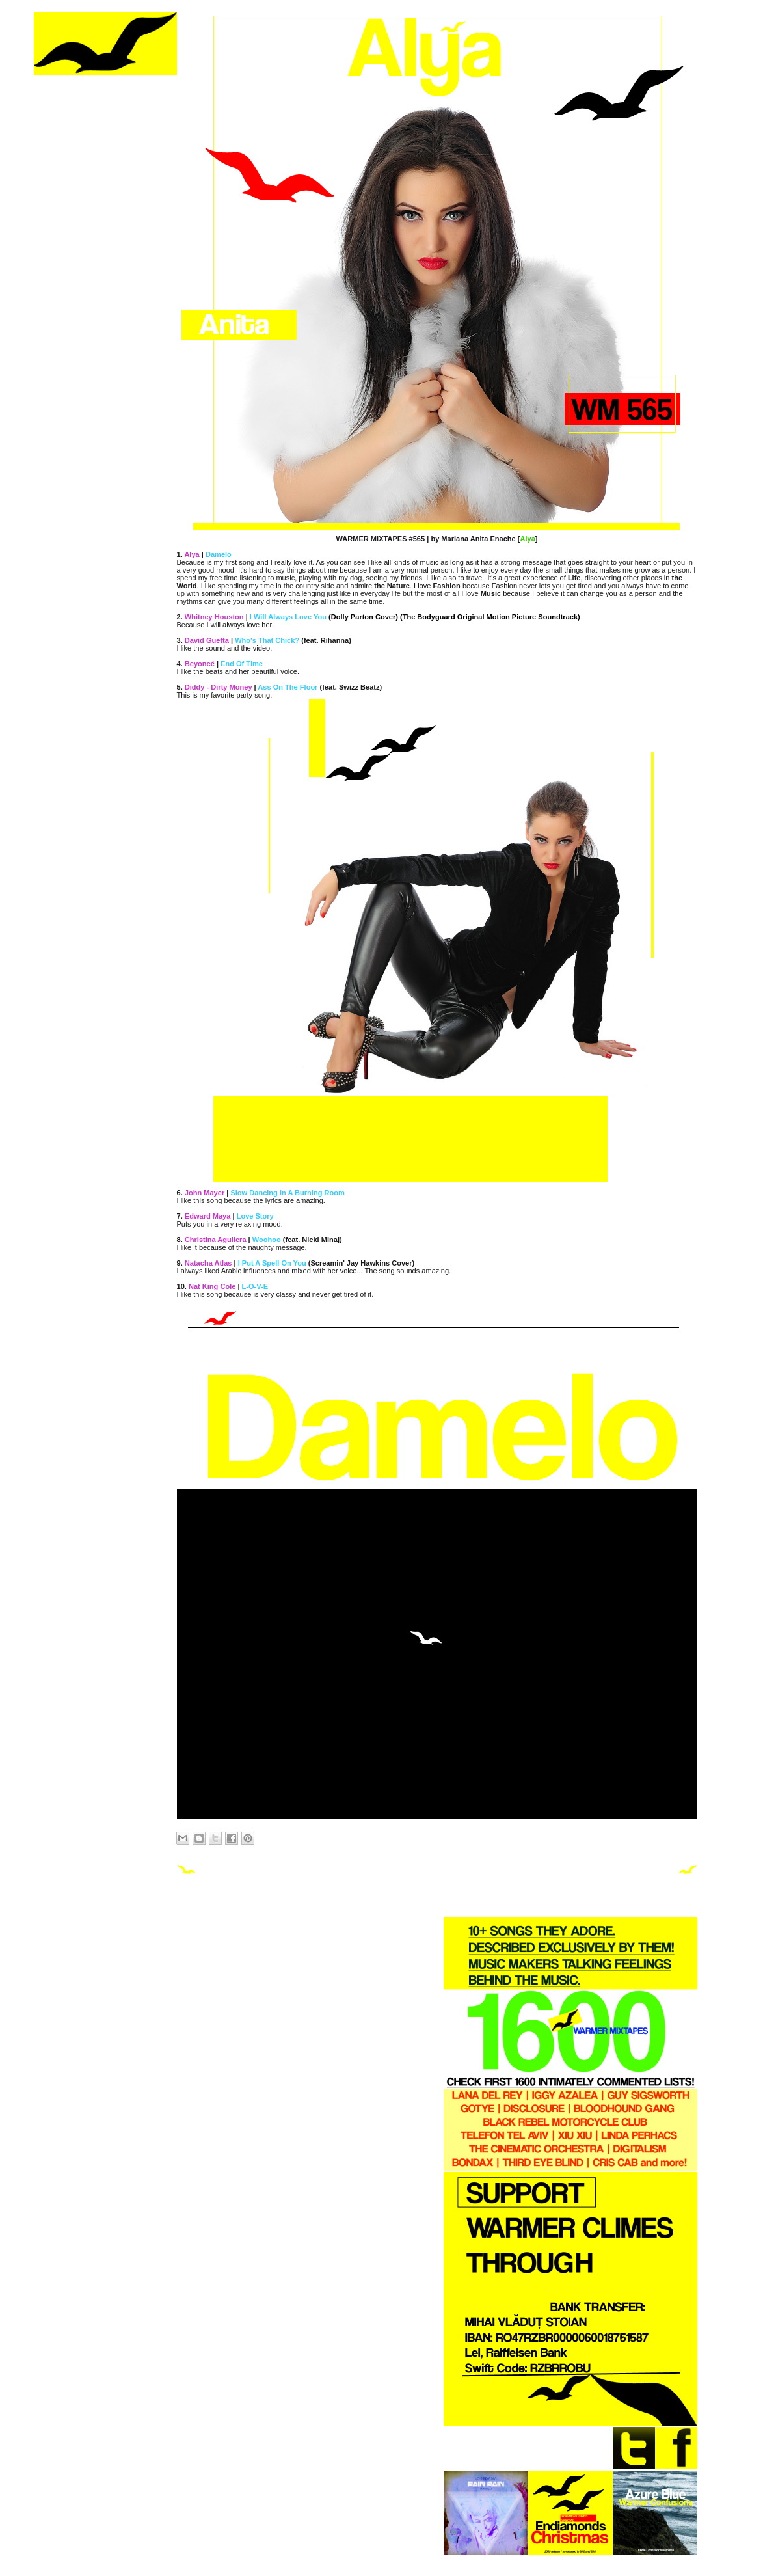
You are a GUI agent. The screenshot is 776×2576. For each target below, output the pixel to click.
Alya (527, 539)
